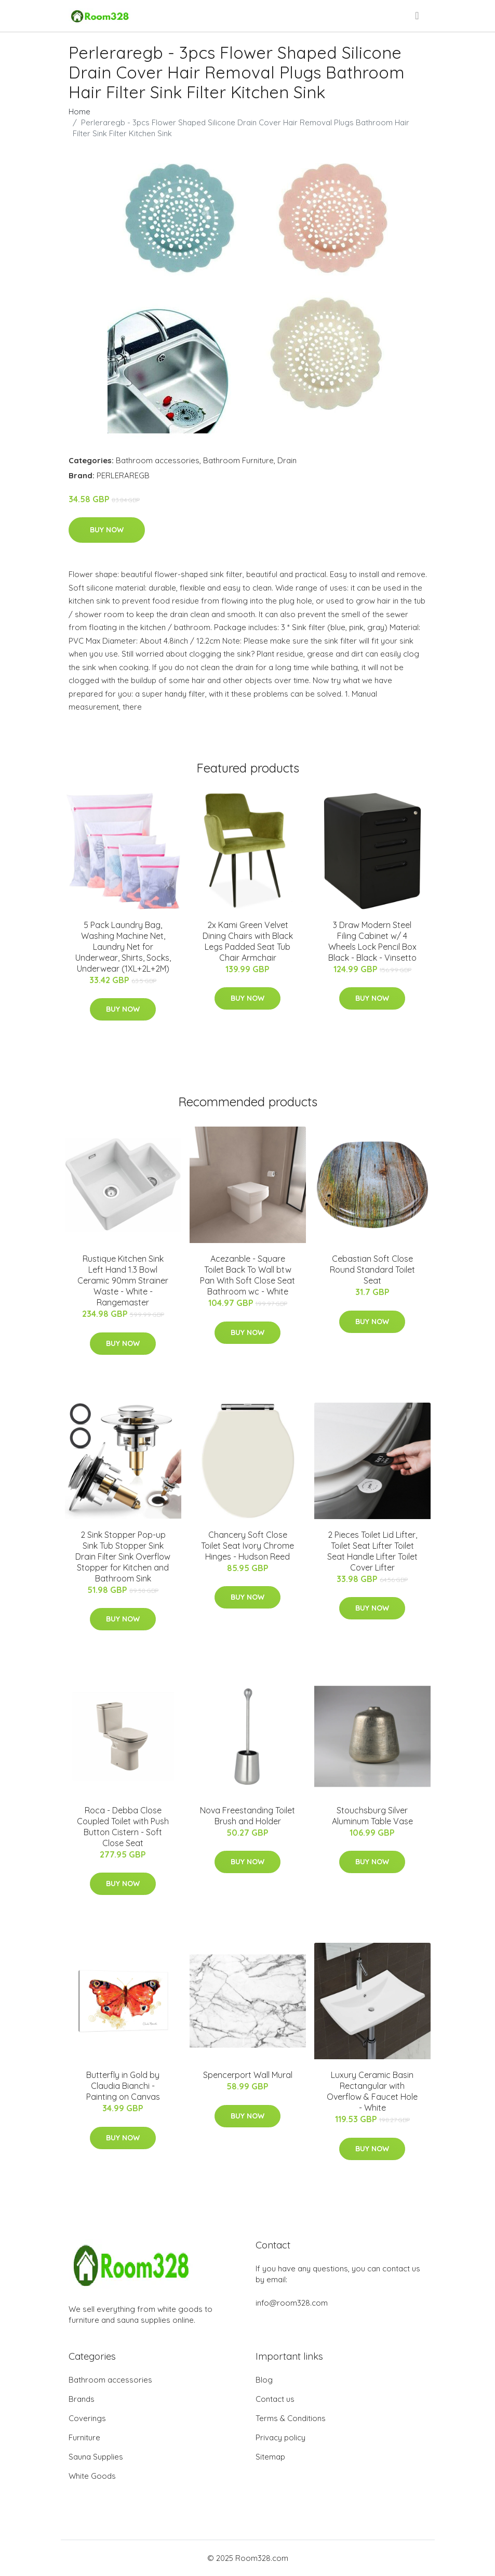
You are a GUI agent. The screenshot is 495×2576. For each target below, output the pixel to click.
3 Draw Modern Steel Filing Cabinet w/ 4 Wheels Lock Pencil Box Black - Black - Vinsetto (372, 941)
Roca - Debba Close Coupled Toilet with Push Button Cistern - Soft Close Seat (123, 1826)
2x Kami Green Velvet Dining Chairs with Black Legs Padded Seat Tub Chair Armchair (248, 941)
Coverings (87, 2418)
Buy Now (107, 529)
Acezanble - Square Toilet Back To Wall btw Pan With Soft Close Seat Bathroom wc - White (247, 1275)
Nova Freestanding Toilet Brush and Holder (247, 1815)
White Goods (92, 2476)
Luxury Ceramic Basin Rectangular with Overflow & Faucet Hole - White (372, 2091)
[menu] (417, 15)
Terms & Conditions (291, 2418)
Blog (264, 2380)
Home (79, 111)
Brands (82, 2399)
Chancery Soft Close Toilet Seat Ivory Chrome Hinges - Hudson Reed (247, 1545)
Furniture (84, 2437)
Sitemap (270, 2457)
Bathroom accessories (157, 460)
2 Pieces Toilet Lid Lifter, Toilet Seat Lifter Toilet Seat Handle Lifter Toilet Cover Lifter (372, 1551)
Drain (287, 460)
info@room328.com (292, 2303)
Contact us (275, 2399)
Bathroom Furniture (238, 460)
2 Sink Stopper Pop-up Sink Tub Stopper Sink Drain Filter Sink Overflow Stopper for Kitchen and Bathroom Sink (122, 1556)
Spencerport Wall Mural (247, 2075)
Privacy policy (280, 2437)
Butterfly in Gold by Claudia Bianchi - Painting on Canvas (123, 2086)
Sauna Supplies (96, 2457)
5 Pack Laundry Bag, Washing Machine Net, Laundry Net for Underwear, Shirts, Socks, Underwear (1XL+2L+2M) (123, 947)
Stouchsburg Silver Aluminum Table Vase (372, 1815)
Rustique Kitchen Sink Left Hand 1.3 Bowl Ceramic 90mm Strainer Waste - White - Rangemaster (122, 1280)
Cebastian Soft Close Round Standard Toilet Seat (372, 1269)
